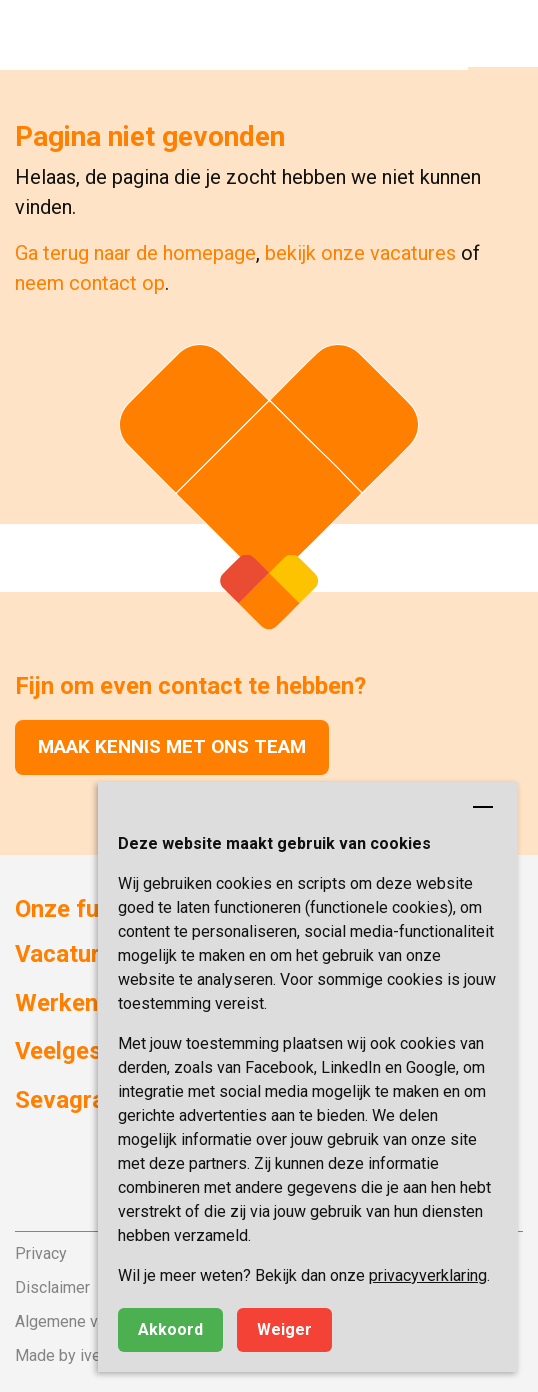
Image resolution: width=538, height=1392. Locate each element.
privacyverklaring (428, 1275)
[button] (503, 35)
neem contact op (90, 283)
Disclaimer (52, 1287)
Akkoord (170, 1329)
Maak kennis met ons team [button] (172, 746)
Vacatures (70, 954)
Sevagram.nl (82, 1100)
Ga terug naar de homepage (135, 253)
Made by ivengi (68, 1355)
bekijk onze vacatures (360, 253)
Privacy (41, 1253)
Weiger (284, 1329)
